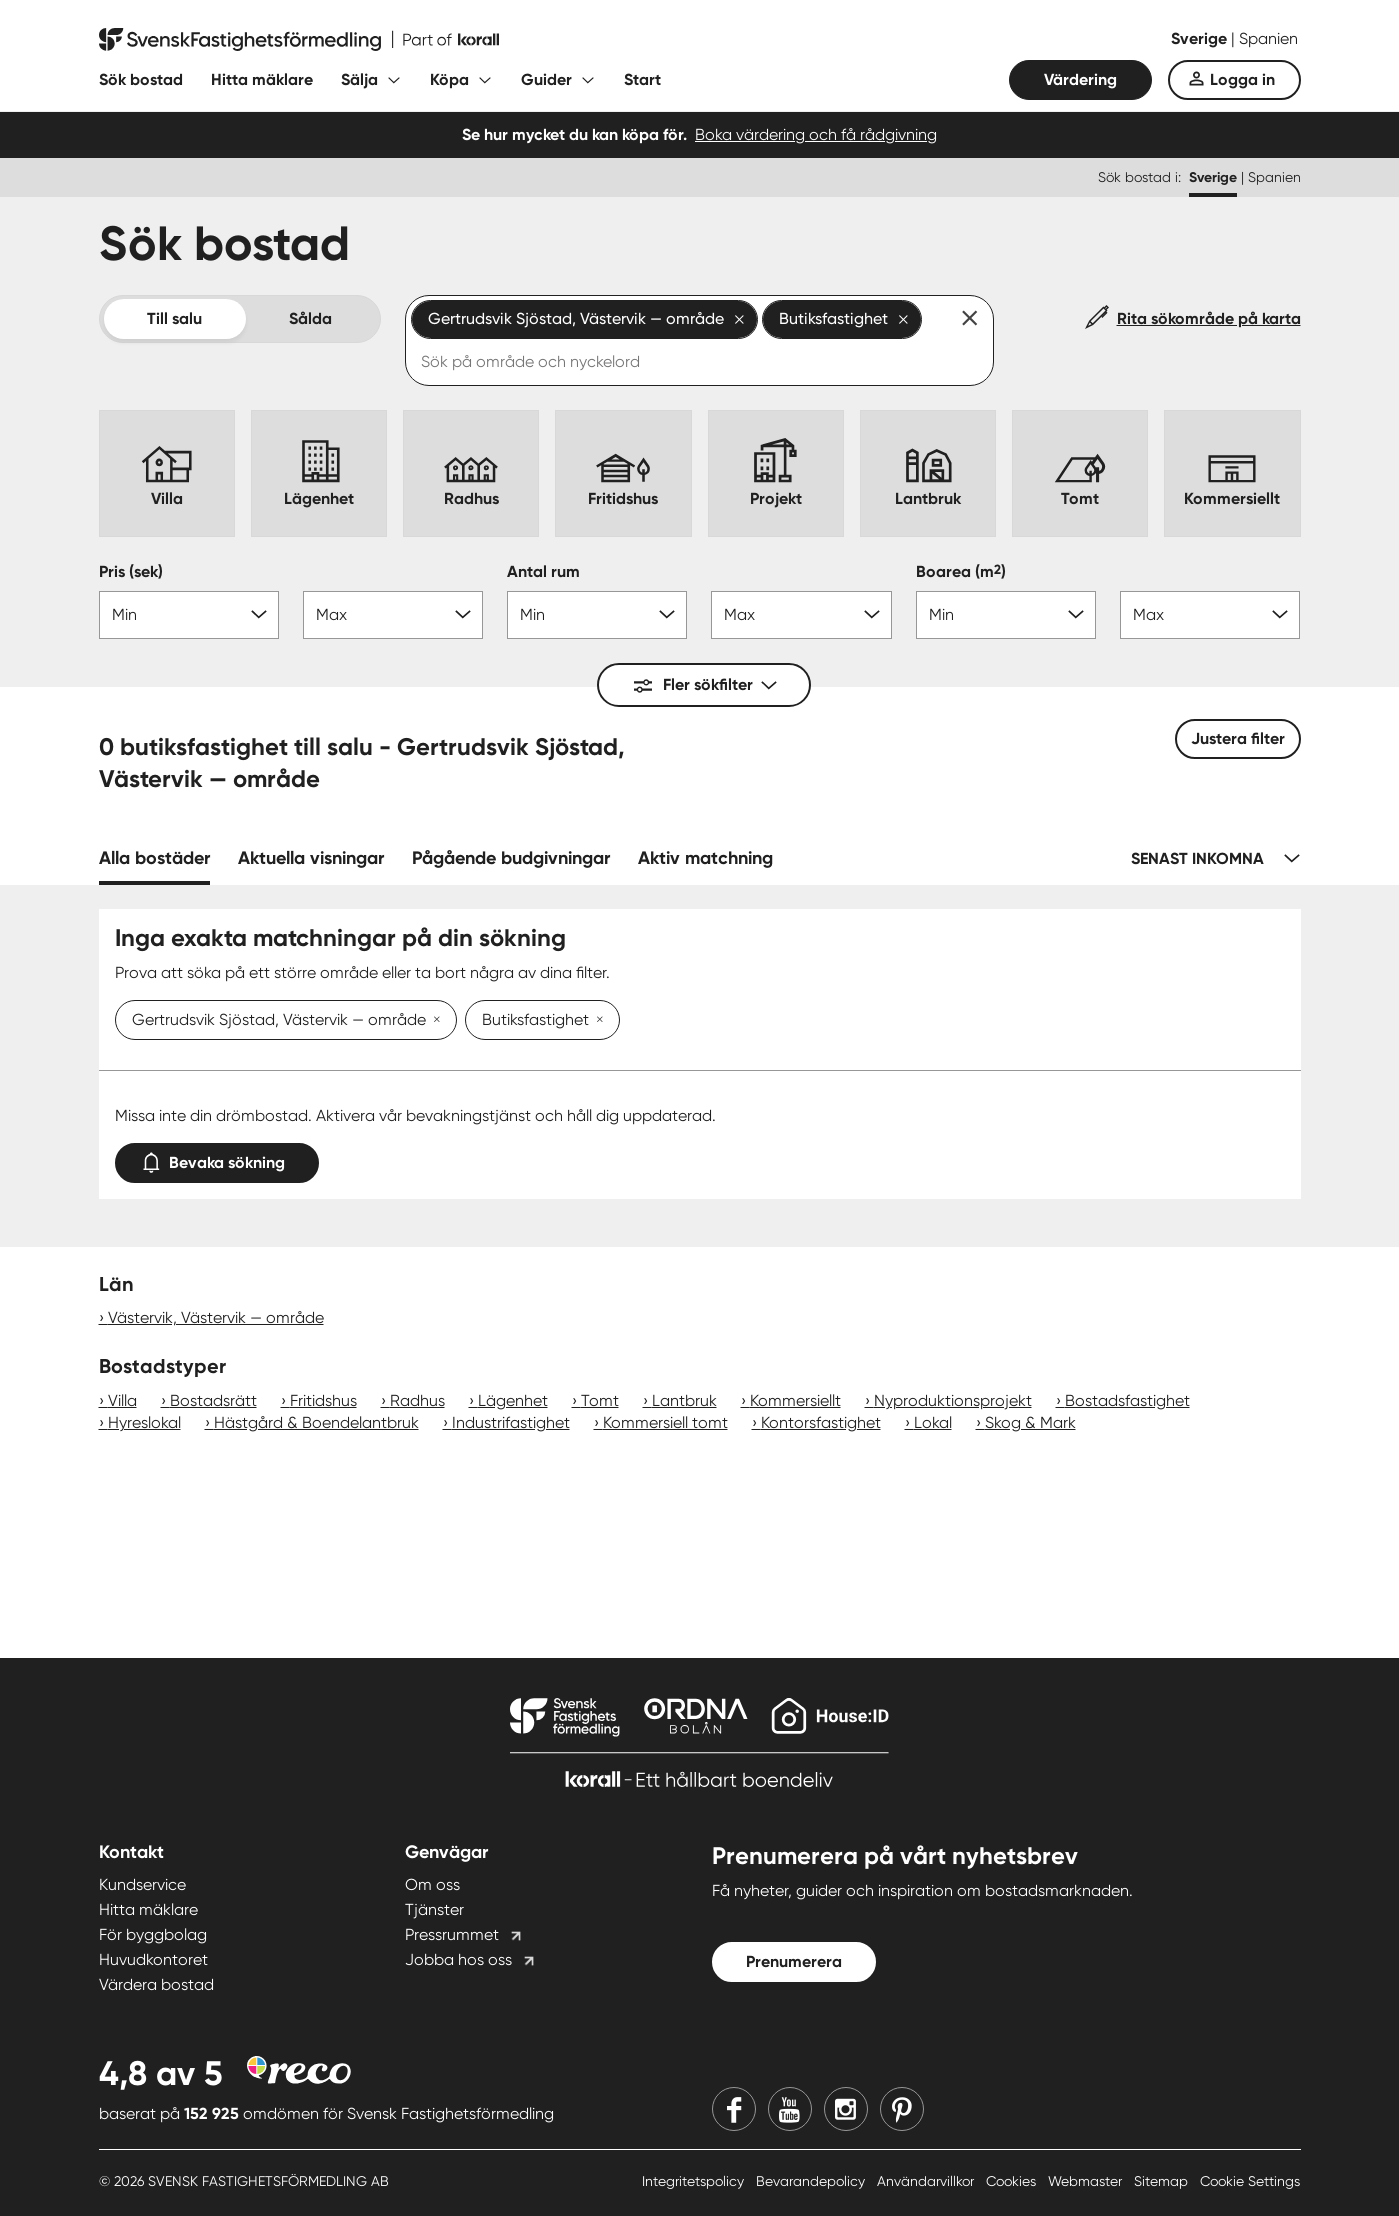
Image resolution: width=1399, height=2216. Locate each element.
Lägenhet (513, 1400)
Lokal (933, 1422)
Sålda (310, 318)
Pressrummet (452, 1934)
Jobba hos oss (458, 1959)
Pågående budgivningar (511, 858)
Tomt (600, 1400)
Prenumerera (794, 1961)
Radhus (417, 1400)
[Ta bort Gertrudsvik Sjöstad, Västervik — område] (433, 1021)
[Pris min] (189, 615)
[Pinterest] (902, 2109)
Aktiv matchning (705, 858)
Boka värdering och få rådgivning (816, 134)
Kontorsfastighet (821, 1422)
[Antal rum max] (801, 615)
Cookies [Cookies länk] (1013, 2181)
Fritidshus (323, 1400)
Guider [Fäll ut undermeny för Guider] (546, 79)
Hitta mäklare (262, 79)
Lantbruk (684, 1400)
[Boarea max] (1210, 615)
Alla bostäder (154, 858)
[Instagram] (846, 2109)
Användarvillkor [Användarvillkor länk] (927, 2181)
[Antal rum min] (597, 615)
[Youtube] (790, 2109)
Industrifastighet (511, 1422)
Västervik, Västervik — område (216, 1317)
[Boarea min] (1006, 615)
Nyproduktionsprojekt (953, 1400)
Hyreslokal (144, 1422)
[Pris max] (393, 615)
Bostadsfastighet (1127, 1400)
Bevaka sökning (217, 1158)
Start (642, 79)
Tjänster (434, 1909)
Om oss (432, 1884)
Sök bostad (141, 79)
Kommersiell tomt (665, 1422)
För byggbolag (153, 1934)
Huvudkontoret (153, 1959)
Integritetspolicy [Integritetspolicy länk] (695, 2181)
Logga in (1242, 79)
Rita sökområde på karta (1209, 318)
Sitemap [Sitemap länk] (1163, 2181)
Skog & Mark (1030, 1422)
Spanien (1268, 38)
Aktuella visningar (311, 858)
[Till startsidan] (299, 40)
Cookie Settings (1250, 2181)
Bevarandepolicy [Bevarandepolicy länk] (812, 2181)
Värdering (1080, 79)
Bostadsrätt (213, 1400)
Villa (122, 1400)
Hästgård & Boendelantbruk (316, 1422)
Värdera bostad (156, 1984)
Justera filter (1238, 738)
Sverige (1201, 38)
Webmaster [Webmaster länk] (1087, 2181)
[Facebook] (734, 2109)
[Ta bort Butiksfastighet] (596, 1021)
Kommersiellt (795, 1400)
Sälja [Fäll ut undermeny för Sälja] (359, 79)
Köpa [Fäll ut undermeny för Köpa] (449, 79)
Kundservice (142, 1884)
